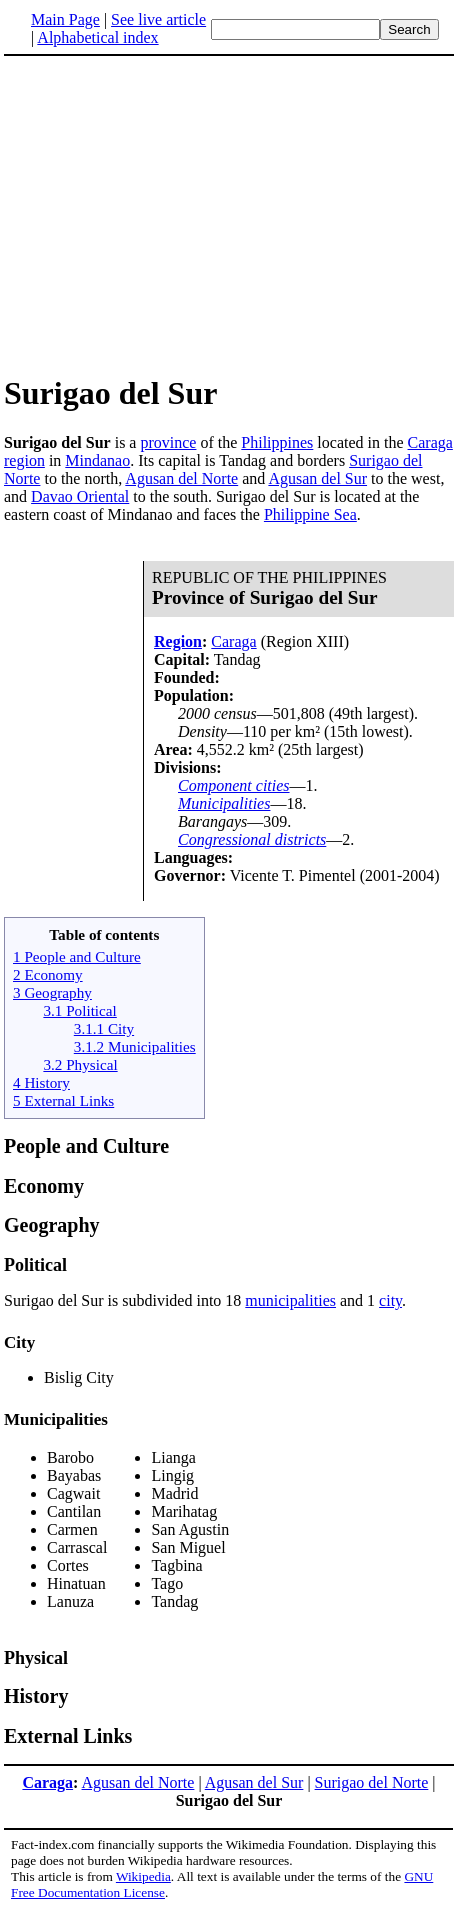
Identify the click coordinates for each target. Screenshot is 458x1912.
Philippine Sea (310, 514)
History (36, 1696)
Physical (36, 1658)
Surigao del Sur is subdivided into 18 (124, 1300)
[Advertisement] (172, 214)
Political (35, 1265)
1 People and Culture (77, 956)
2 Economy (48, 974)
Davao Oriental (80, 496)
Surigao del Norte (372, 1782)
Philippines (277, 442)
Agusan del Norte (181, 478)
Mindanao (97, 460)
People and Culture (86, 1146)
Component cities (234, 785)
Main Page (65, 19)
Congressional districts (252, 839)
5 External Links (63, 1100)
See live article (158, 19)
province (168, 442)
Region (178, 641)
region (24, 460)
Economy (44, 1186)
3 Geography (52, 992)
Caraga (430, 442)
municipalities (290, 1300)
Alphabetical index (97, 37)
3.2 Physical (80, 1064)
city (390, 1300)
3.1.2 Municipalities (135, 1046)
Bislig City (79, 1377)
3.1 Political (79, 1010)
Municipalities (224, 803)
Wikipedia (143, 1876)
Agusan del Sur (317, 478)
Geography (52, 1225)
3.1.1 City (104, 1028)
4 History (41, 1082)
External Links (68, 1736)
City (19, 1342)
